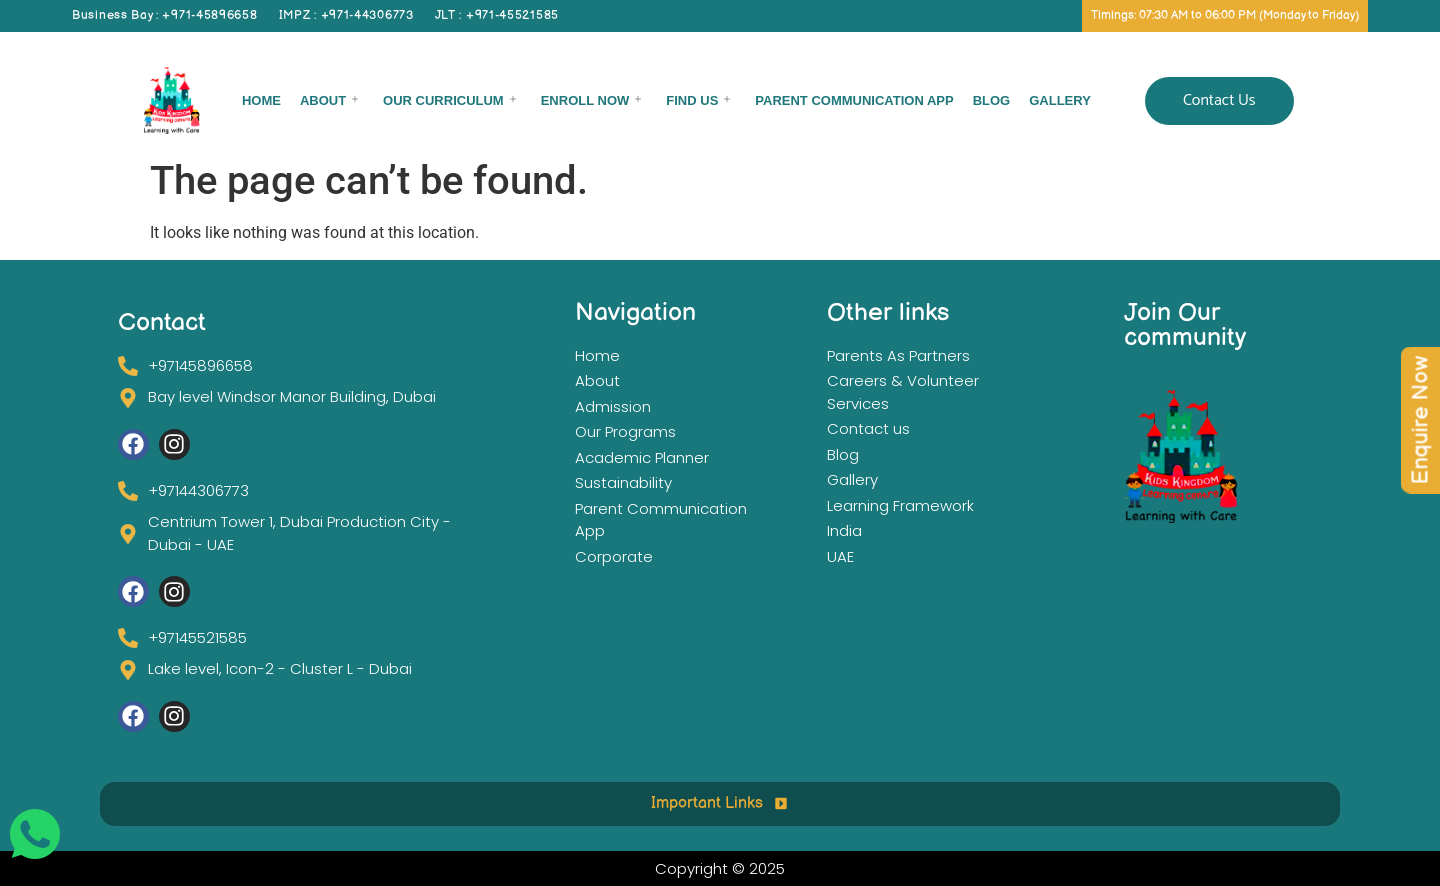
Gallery (1060, 100)
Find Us (698, 100)
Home (261, 100)
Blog (992, 100)
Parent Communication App (854, 100)
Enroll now (591, 100)
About (329, 100)
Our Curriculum (449, 100)
